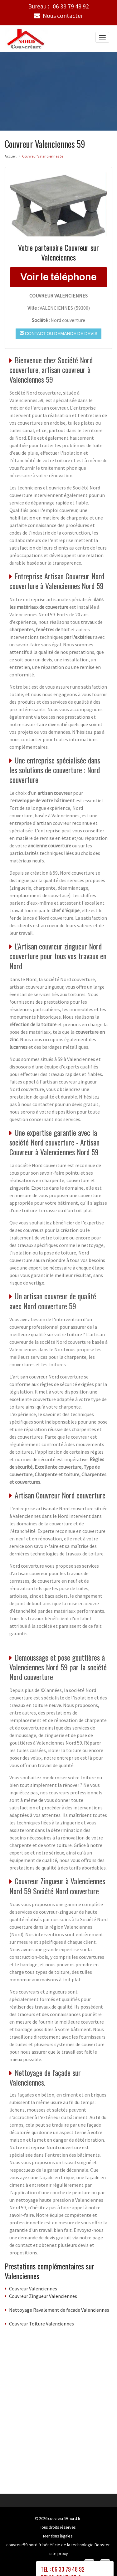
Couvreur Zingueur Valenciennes (43, 2296)
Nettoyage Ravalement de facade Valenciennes (59, 2309)
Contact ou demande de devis (58, 333)
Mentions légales (57, 2535)
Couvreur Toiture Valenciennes (41, 2323)
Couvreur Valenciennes (33, 2288)
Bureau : (58, 6)
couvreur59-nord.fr (64, 2518)
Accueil (11, 155)
